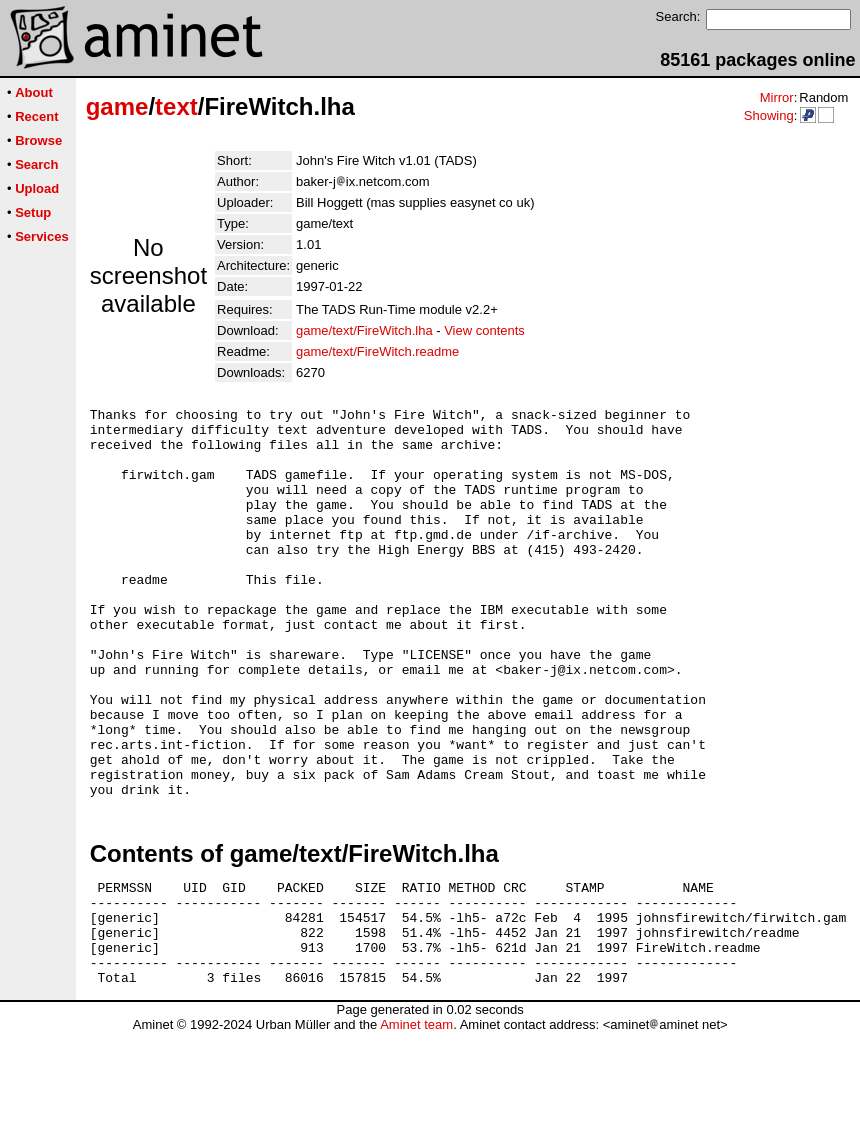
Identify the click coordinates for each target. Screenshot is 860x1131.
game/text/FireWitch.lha (364, 330)
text (176, 106)
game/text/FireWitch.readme (377, 351)
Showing (769, 115)
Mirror (777, 97)
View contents (484, 330)
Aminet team (416, 1123)
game (117, 106)
